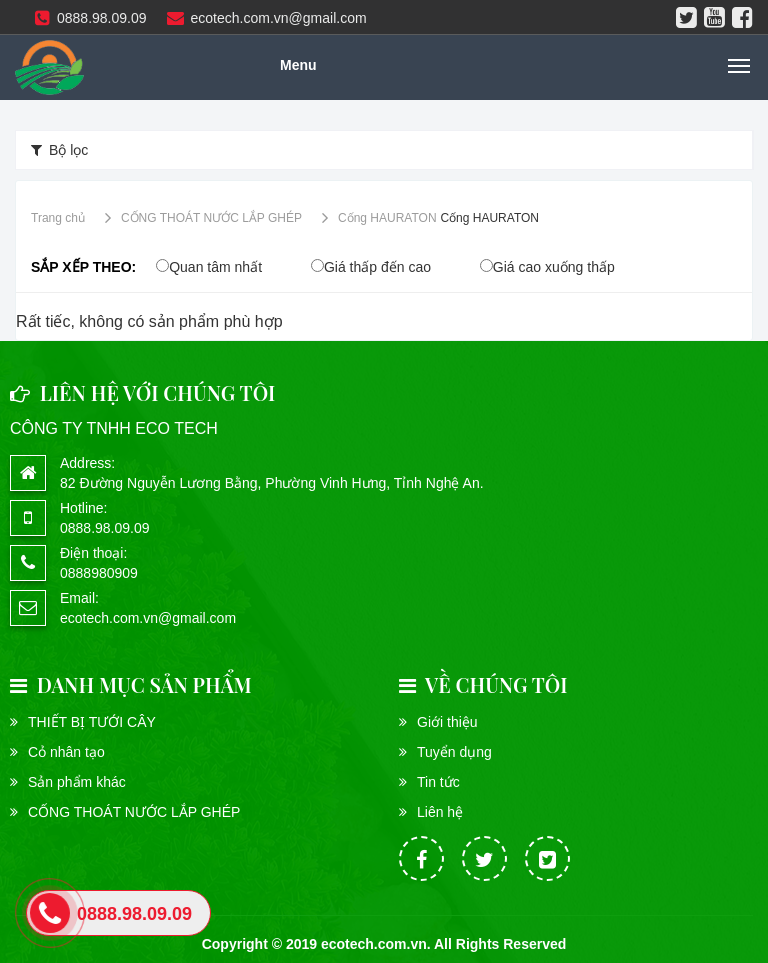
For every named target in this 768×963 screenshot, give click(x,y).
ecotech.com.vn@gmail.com (267, 18)
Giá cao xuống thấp (554, 267)
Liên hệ (440, 812)
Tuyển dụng (454, 752)
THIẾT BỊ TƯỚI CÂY (92, 722)
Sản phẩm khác (77, 782)
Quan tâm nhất (215, 267)
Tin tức (438, 782)
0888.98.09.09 (91, 18)
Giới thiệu (447, 722)
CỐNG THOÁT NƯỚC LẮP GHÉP (134, 812)
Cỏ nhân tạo (66, 752)
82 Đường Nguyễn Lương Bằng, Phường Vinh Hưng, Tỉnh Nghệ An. (272, 483)
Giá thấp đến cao (377, 267)
